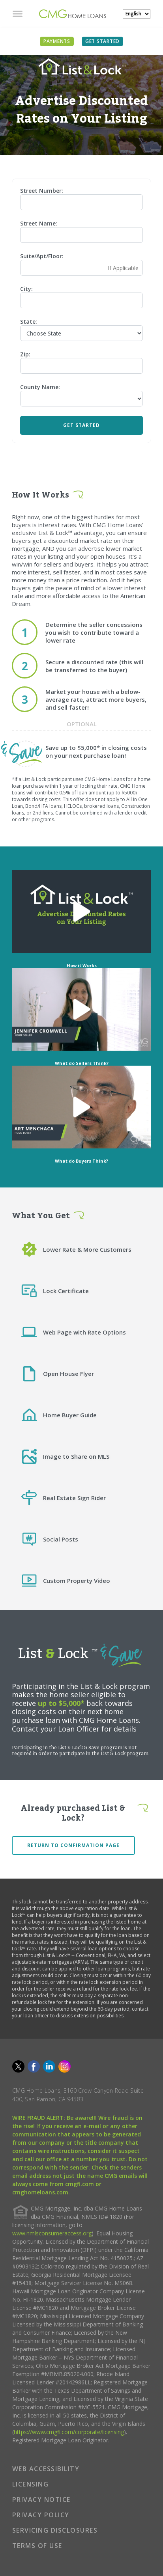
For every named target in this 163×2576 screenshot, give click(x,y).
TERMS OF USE (37, 2545)
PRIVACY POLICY (40, 2515)
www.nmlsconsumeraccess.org (52, 2233)
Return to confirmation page (73, 1845)
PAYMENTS (56, 41)
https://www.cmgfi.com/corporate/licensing (69, 2432)
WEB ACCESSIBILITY (46, 2468)
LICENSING (30, 2484)
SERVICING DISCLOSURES (55, 2530)
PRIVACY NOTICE (41, 2499)
